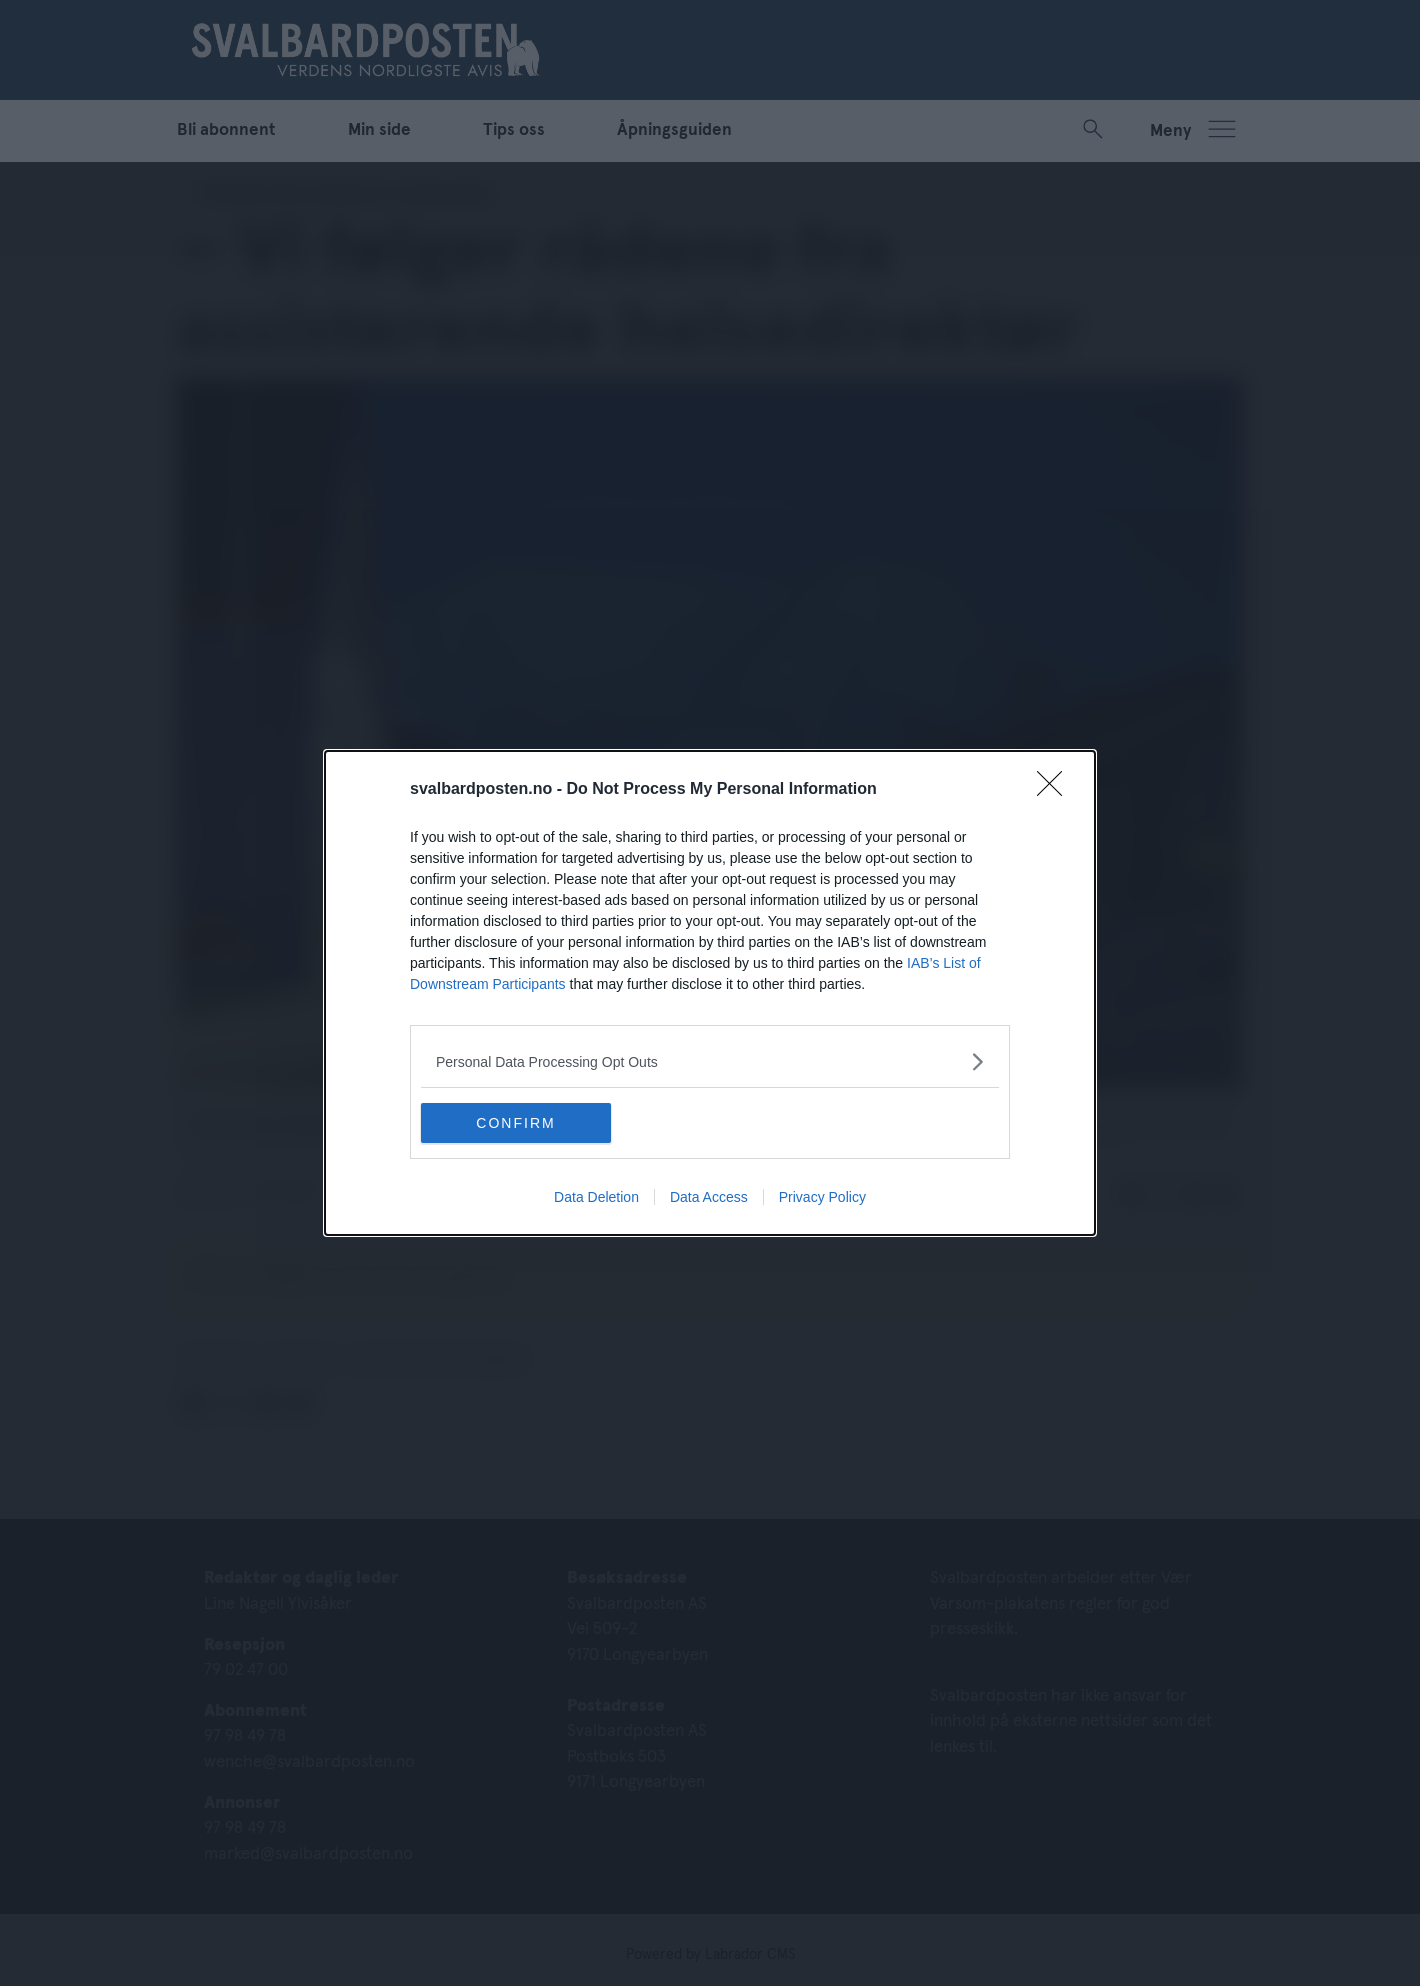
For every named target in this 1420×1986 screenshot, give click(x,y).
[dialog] (710, 993)
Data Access (709, 1197)
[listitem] (710, 1061)
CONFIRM (515, 1123)
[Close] (1056, 790)
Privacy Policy (822, 1197)
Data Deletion (596, 1197)
